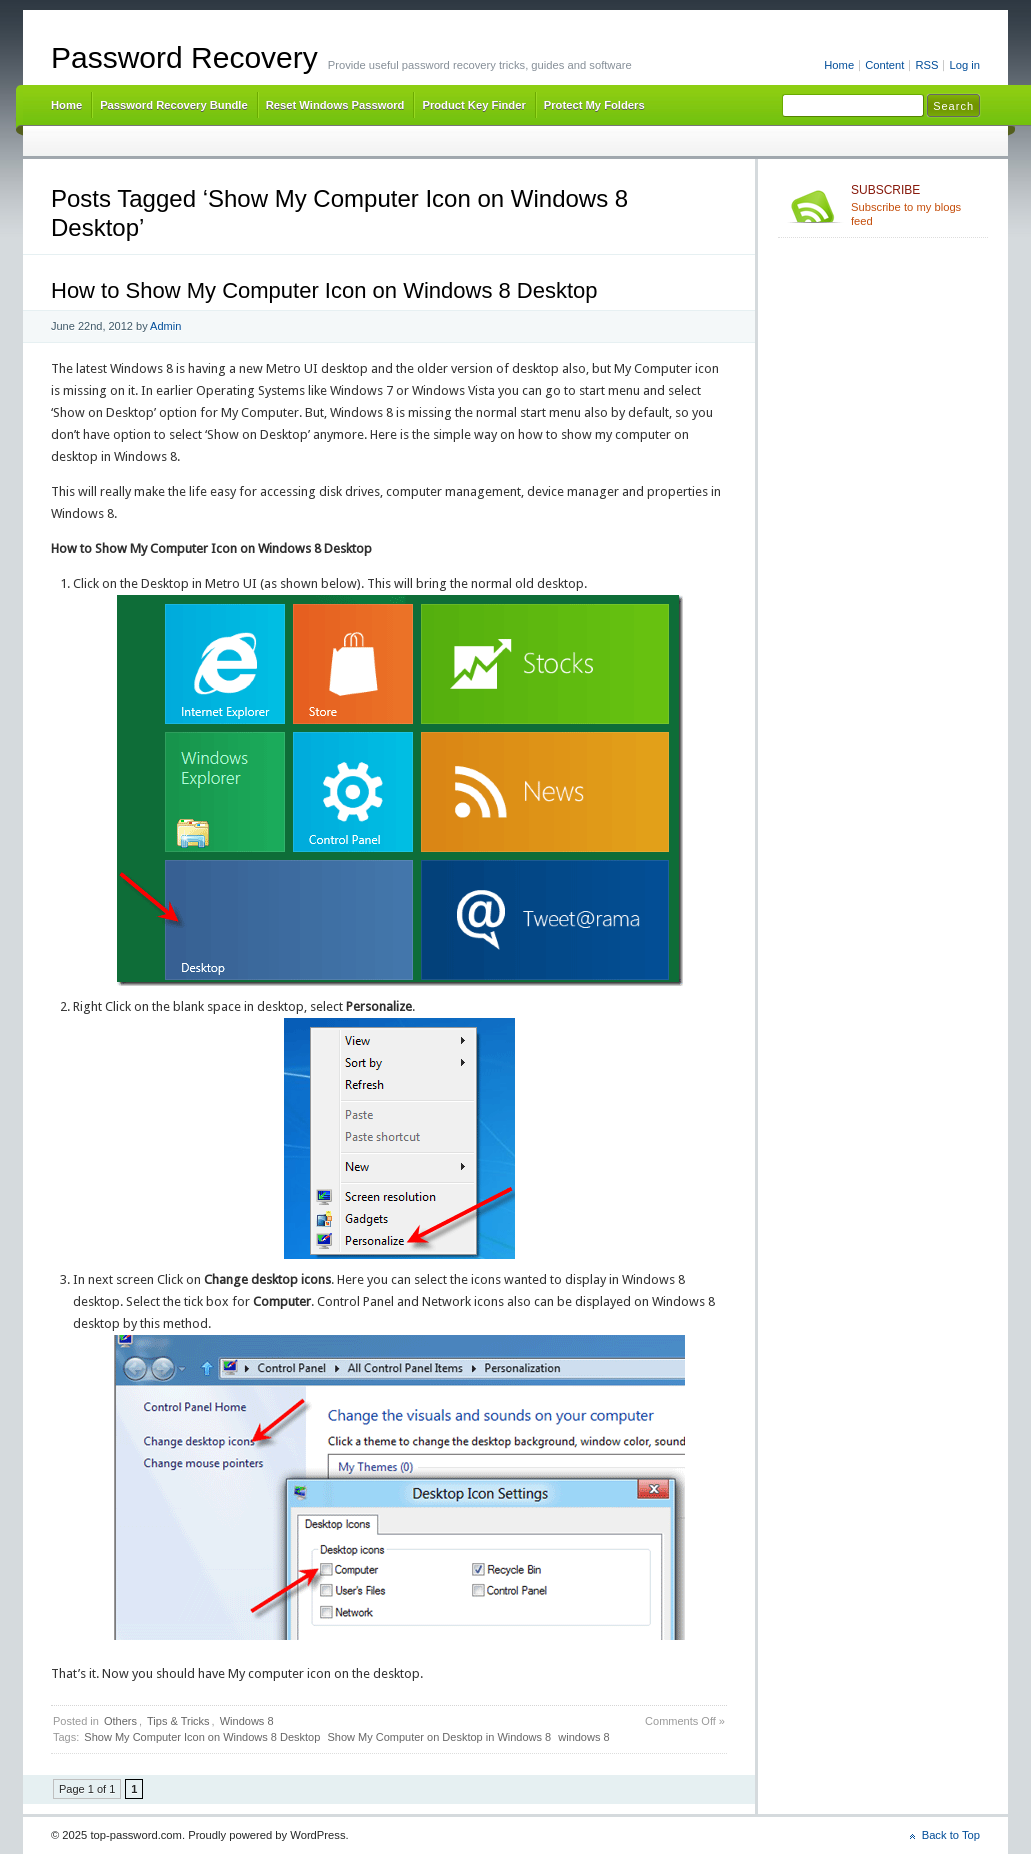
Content (884, 65)
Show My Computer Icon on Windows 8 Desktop (202, 1737)
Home (839, 65)
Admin (165, 326)
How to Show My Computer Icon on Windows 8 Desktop (324, 290)
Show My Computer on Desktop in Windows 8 (439, 1737)
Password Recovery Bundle (174, 105)
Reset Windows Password (335, 105)
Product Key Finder (473, 105)
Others (120, 1721)
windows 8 (583, 1737)
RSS (926, 65)
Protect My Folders (594, 105)
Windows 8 (247, 1721)
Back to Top (951, 1835)
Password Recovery (184, 57)
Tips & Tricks (178, 1721)
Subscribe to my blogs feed (915, 205)
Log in (964, 65)
